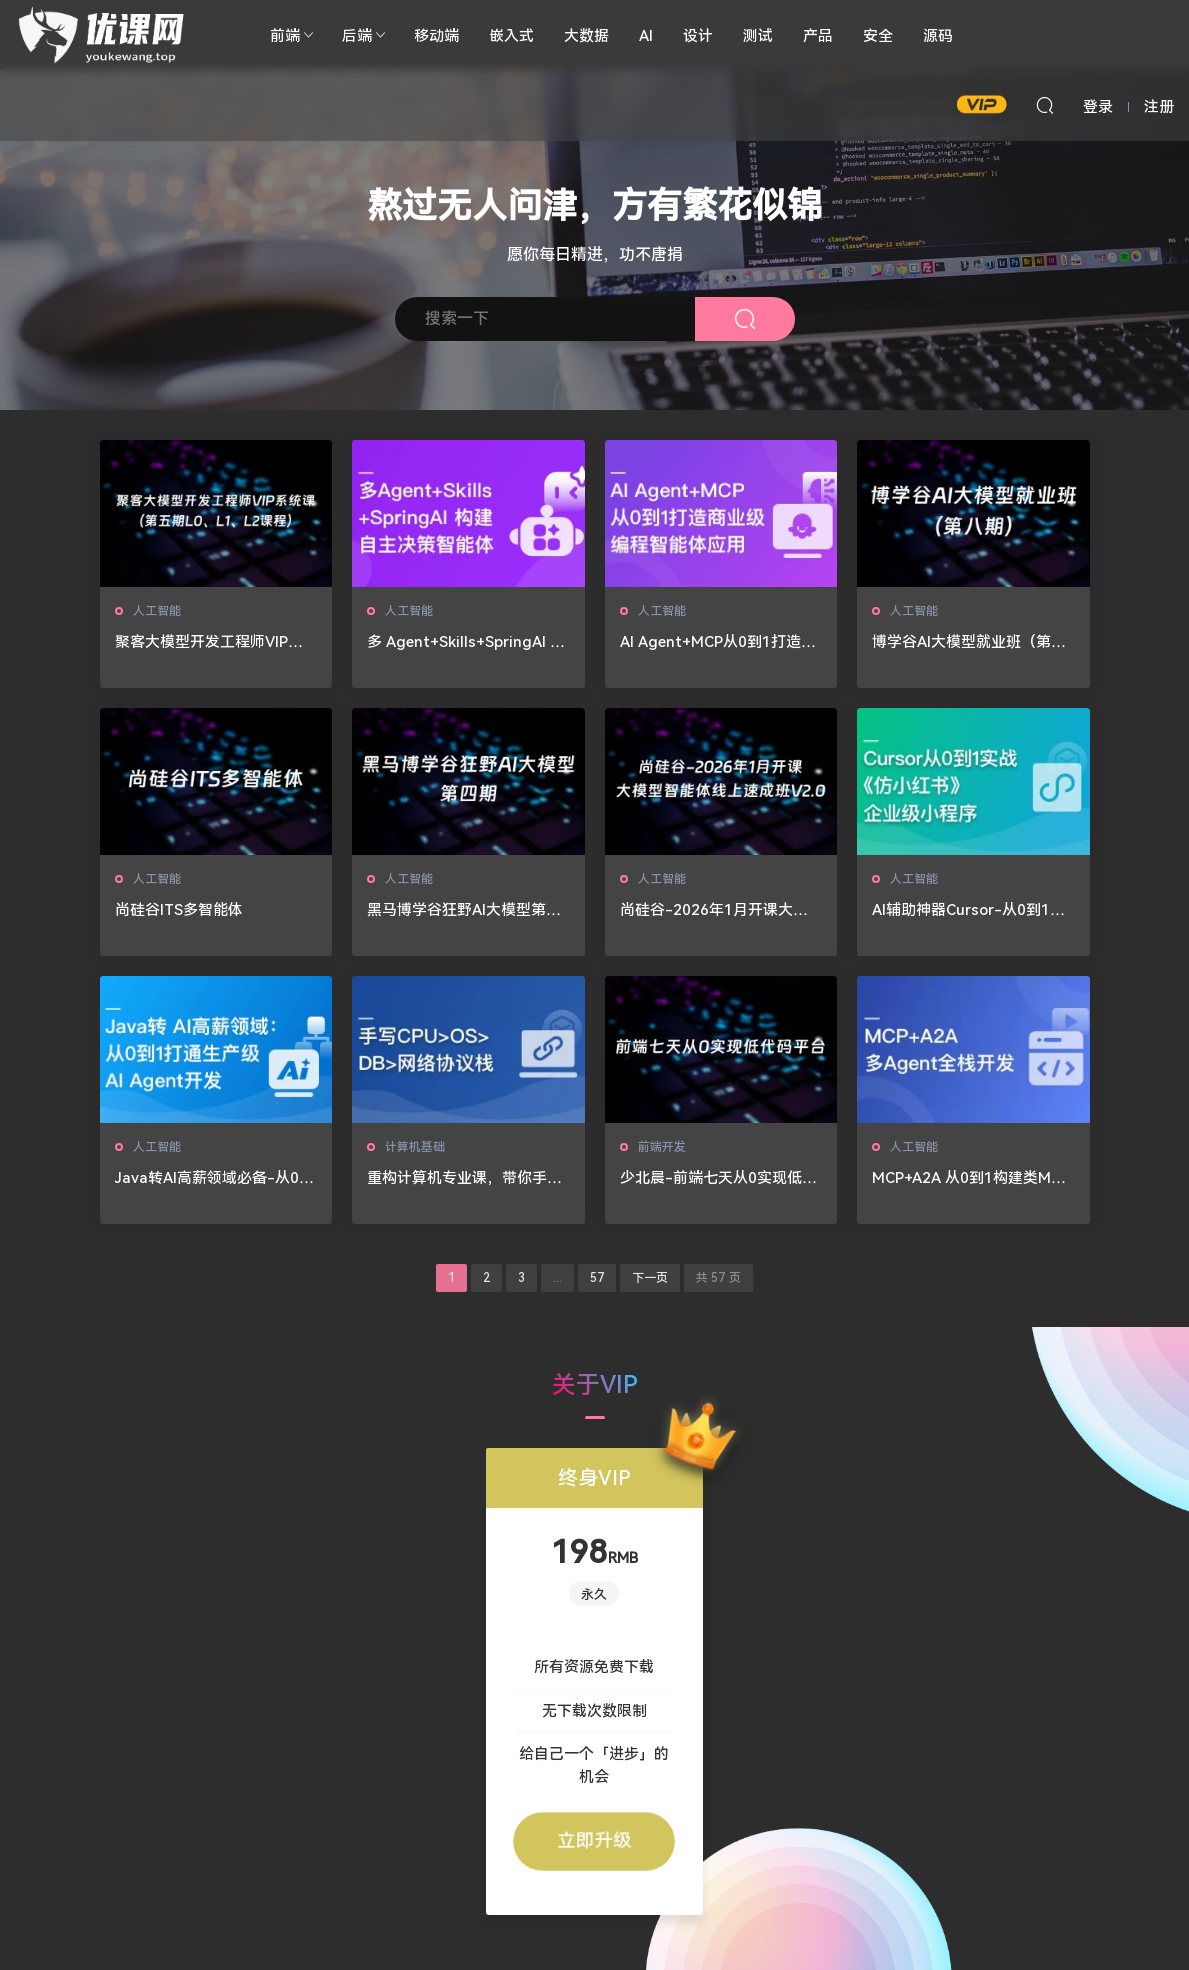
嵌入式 (511, 35)
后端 (357, 35)
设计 (698, 35)
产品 (818, 35)
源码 (938, 35)
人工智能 (157, 610)
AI (646, 35)
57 (597, 1278)
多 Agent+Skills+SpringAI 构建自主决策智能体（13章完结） (466, 642)
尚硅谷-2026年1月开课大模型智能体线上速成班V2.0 (714, 910)
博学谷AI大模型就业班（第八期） (969, 642)
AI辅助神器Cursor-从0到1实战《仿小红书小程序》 (968, 910)
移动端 (436, 35)
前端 (285, 35)
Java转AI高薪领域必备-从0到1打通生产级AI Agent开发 (214, 1178)
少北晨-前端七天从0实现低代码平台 (718, 1178)
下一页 (650, 1278)
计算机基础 (415, 1146)
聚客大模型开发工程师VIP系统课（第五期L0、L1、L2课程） (209, 642)
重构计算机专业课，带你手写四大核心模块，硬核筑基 (464, 1178)
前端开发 (662, 1146)
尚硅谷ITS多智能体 (179, 909)
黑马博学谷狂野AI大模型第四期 (464, 910)
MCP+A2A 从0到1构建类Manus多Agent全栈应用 (970, 1178)
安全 (878, 35)
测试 (758, 35)
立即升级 (594, 1840)
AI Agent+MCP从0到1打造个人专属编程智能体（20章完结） (718, 642)
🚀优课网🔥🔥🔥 (105, 35)
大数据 (586, 35)
